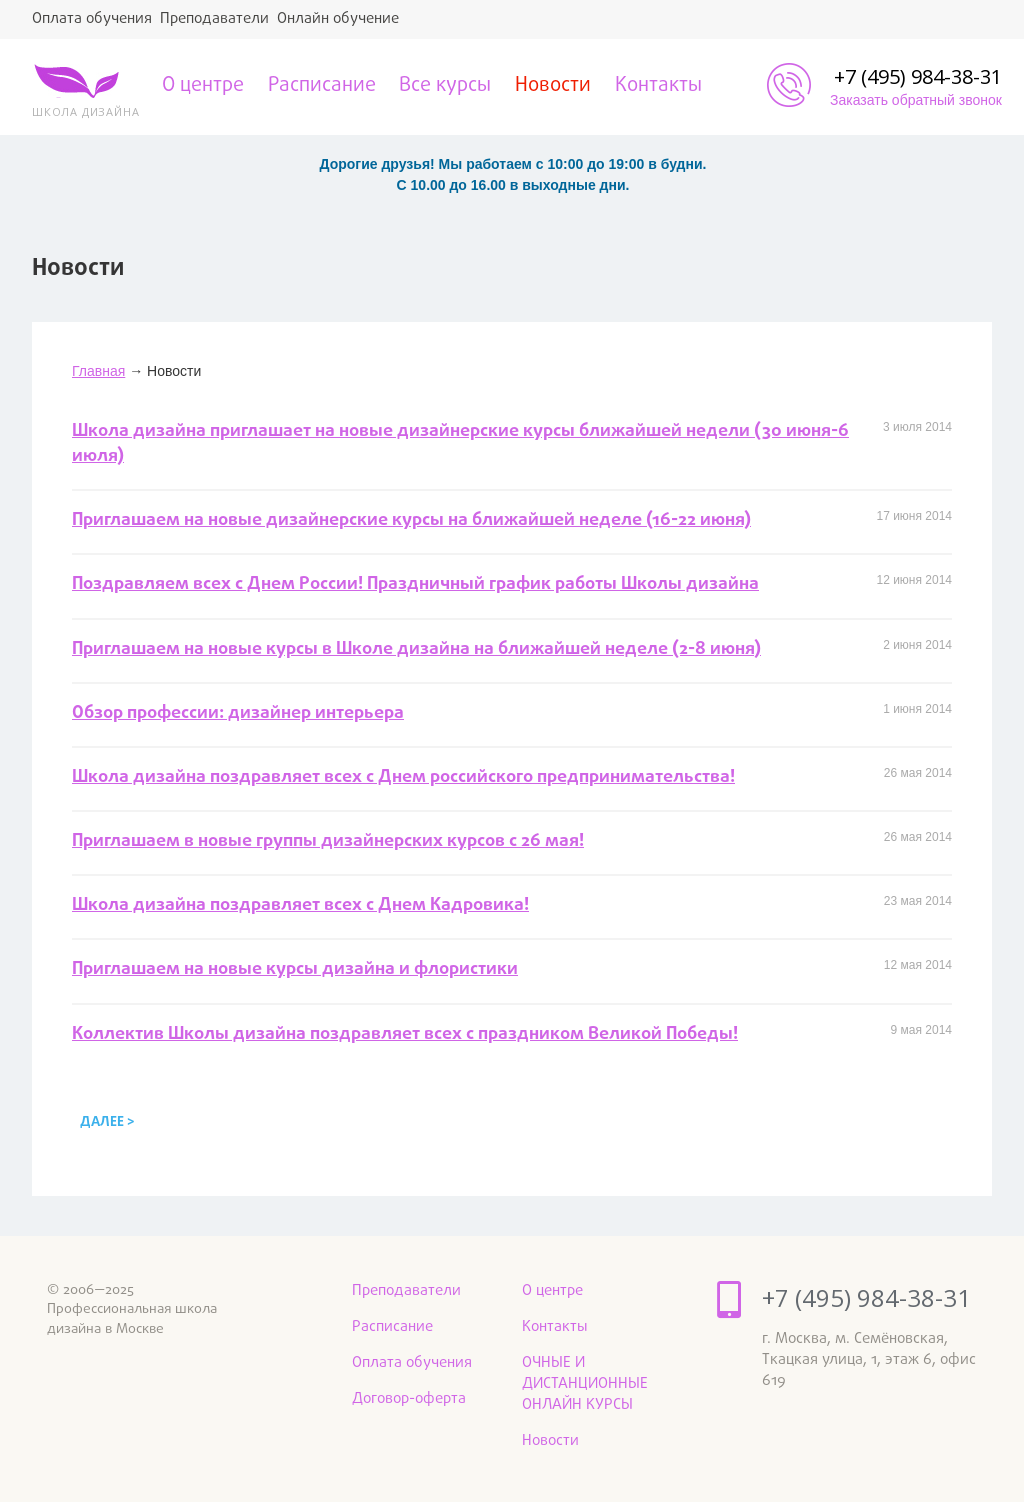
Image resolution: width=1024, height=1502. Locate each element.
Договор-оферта (409, 1399)
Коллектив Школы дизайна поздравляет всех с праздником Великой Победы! (405, 1034)
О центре (203, 86)
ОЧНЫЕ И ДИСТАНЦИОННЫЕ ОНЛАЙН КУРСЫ (585, 1384)
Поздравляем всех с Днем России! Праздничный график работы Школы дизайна (415, 584)
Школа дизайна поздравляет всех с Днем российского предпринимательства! (403, 777)
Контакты (658, 86)
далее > (107, 1122)
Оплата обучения (92, 19)
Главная (98, 371)
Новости (553, 86)
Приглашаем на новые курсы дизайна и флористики (295, 969)
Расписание (322, 86)
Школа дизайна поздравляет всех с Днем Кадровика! (300, 905)
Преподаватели (214, 19)
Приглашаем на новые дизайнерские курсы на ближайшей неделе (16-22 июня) (411, 520)
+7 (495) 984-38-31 (918, 76)
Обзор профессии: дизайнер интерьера (238, 713)
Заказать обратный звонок (916, 100)
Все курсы (445, 86)
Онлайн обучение (338, 19)
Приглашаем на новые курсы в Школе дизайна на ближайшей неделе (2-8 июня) (416, 649)
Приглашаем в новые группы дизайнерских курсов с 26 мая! (328, 841)
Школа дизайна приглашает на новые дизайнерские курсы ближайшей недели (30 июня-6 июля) (460, 444)
